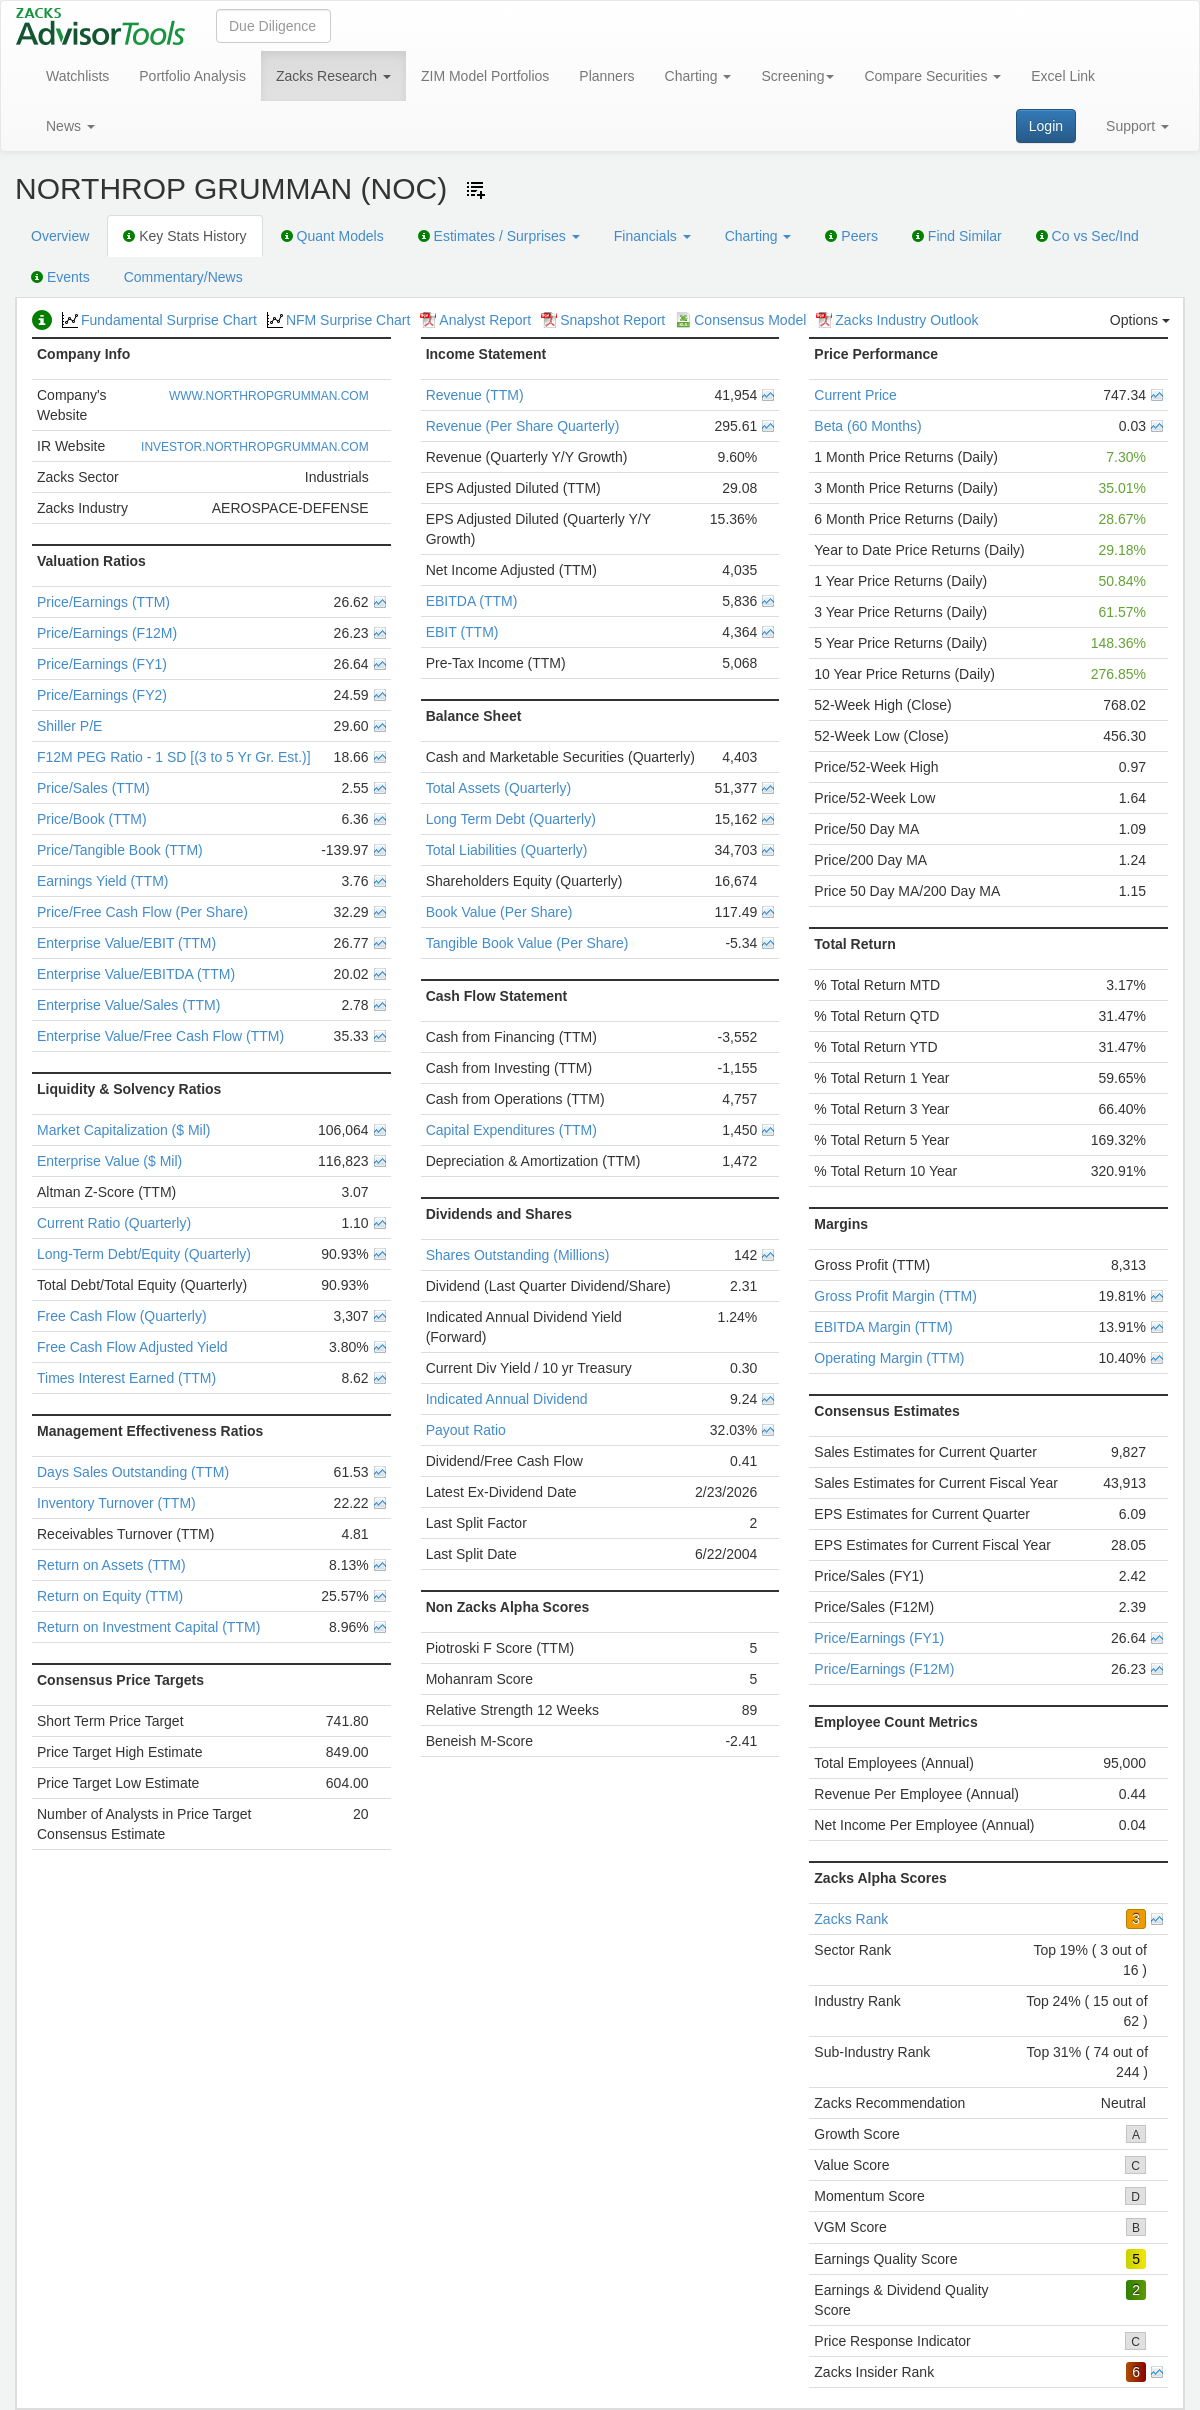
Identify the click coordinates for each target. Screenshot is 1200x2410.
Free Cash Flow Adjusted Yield (132, 1347)
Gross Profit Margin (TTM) (895, 1296)
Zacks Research (333, 76)
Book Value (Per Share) (499, 912)
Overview (60, 236)
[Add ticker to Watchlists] (476, 190)
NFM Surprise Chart (338, 320)
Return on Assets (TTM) (111, 1565)
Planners (606, 76)
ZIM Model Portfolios (485, 76)
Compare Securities (932, 76)
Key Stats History (184, 236)
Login (1046, 126)
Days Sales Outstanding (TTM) (133, 1472)
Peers (851, 236)
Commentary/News (183, 277)
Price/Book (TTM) (92, 819)
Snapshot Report (603, 320)
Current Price (855, 395)
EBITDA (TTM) (472, 601)
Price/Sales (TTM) (93, 788)
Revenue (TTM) (475, 395)
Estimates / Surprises (499, 236)
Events (60, 277)
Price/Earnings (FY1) (102, 664)
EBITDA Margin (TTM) (883, 1327)
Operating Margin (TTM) (889, 1358)
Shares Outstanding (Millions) (518, 1255)
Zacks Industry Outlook (897, 320)
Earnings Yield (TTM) (102, 881)
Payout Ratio (466, 1430)
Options (1140, 320)
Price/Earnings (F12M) (107, 633)
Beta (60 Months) (867, 426)
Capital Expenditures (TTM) (511, 1130)
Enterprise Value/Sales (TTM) (128, 1005)
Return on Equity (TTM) (110, 1596)
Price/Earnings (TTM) (103, 602)
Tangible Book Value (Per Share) (527, 943)
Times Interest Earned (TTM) (126, 1378)
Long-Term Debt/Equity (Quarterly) (144, 1254)
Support (1137, 126)
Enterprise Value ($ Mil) (109, 1161)
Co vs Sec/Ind (1087, 236)
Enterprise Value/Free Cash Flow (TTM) (160, 1036)
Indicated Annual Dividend (507, 1399)
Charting (698, 76)
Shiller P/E (69, 726)
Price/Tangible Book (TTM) (120, 850)
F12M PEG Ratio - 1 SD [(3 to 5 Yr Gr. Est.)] (174, 757)
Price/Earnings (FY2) (102, 695)
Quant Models (332, 236)
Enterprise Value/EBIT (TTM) (126, 943)
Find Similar (957, 236)
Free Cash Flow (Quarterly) (122, 1316)
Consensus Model (740, 320)
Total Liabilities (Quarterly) (507, 850)
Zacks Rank (851, 1919)
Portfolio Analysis (192, 76)
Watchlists (77, 76)
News (70, 126)
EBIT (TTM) (462, 632)
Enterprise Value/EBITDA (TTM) (136, 974)
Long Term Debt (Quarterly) (511, 819)
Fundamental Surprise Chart (159, 320)
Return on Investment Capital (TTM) (148, 1627)
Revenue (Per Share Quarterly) (523, 426)
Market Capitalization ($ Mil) (124, 1130)
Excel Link (1063, 76)
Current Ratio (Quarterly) (114, 1223)
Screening (797, 76)
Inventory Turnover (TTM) (116, 1503)
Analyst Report (475, 320)
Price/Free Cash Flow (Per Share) (142, 912)
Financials (652, 236)
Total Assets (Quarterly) (499, 788)
